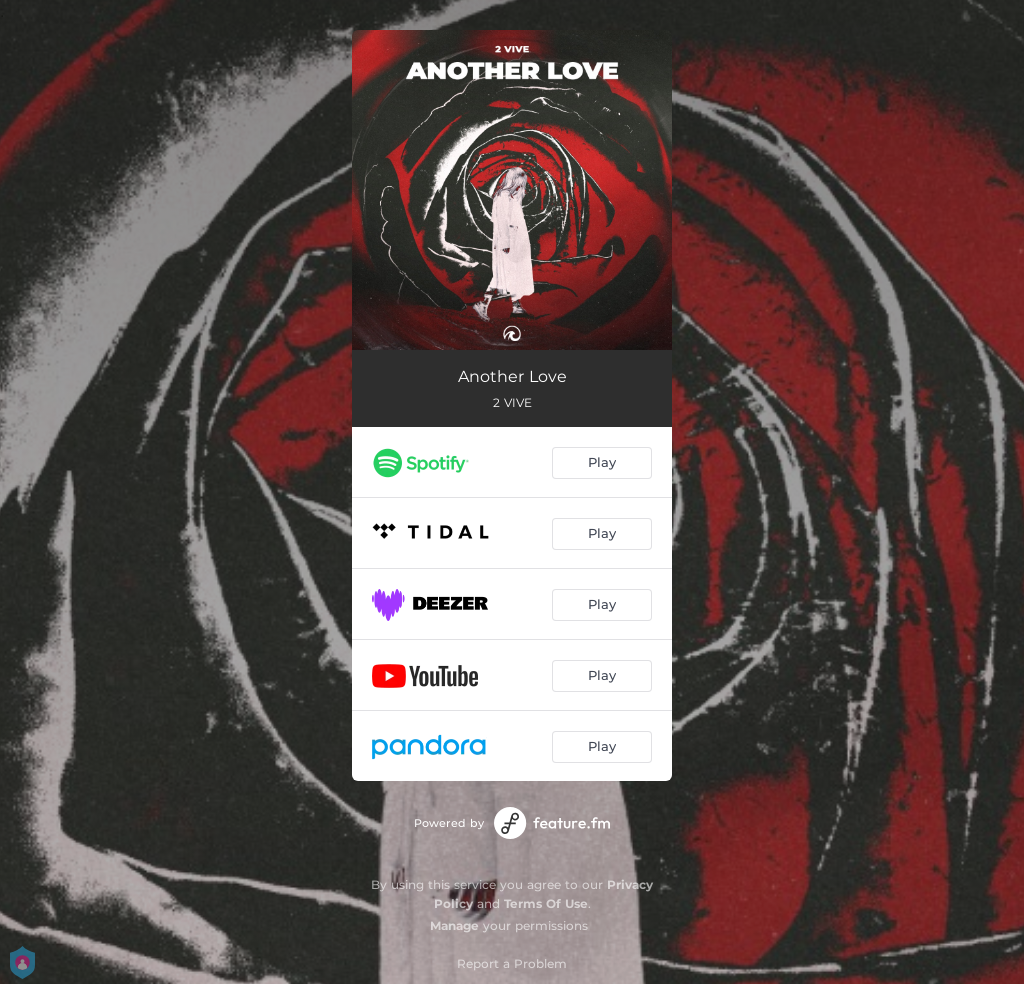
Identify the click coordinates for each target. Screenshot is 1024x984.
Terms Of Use (546, 903)
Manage (454, 925)
